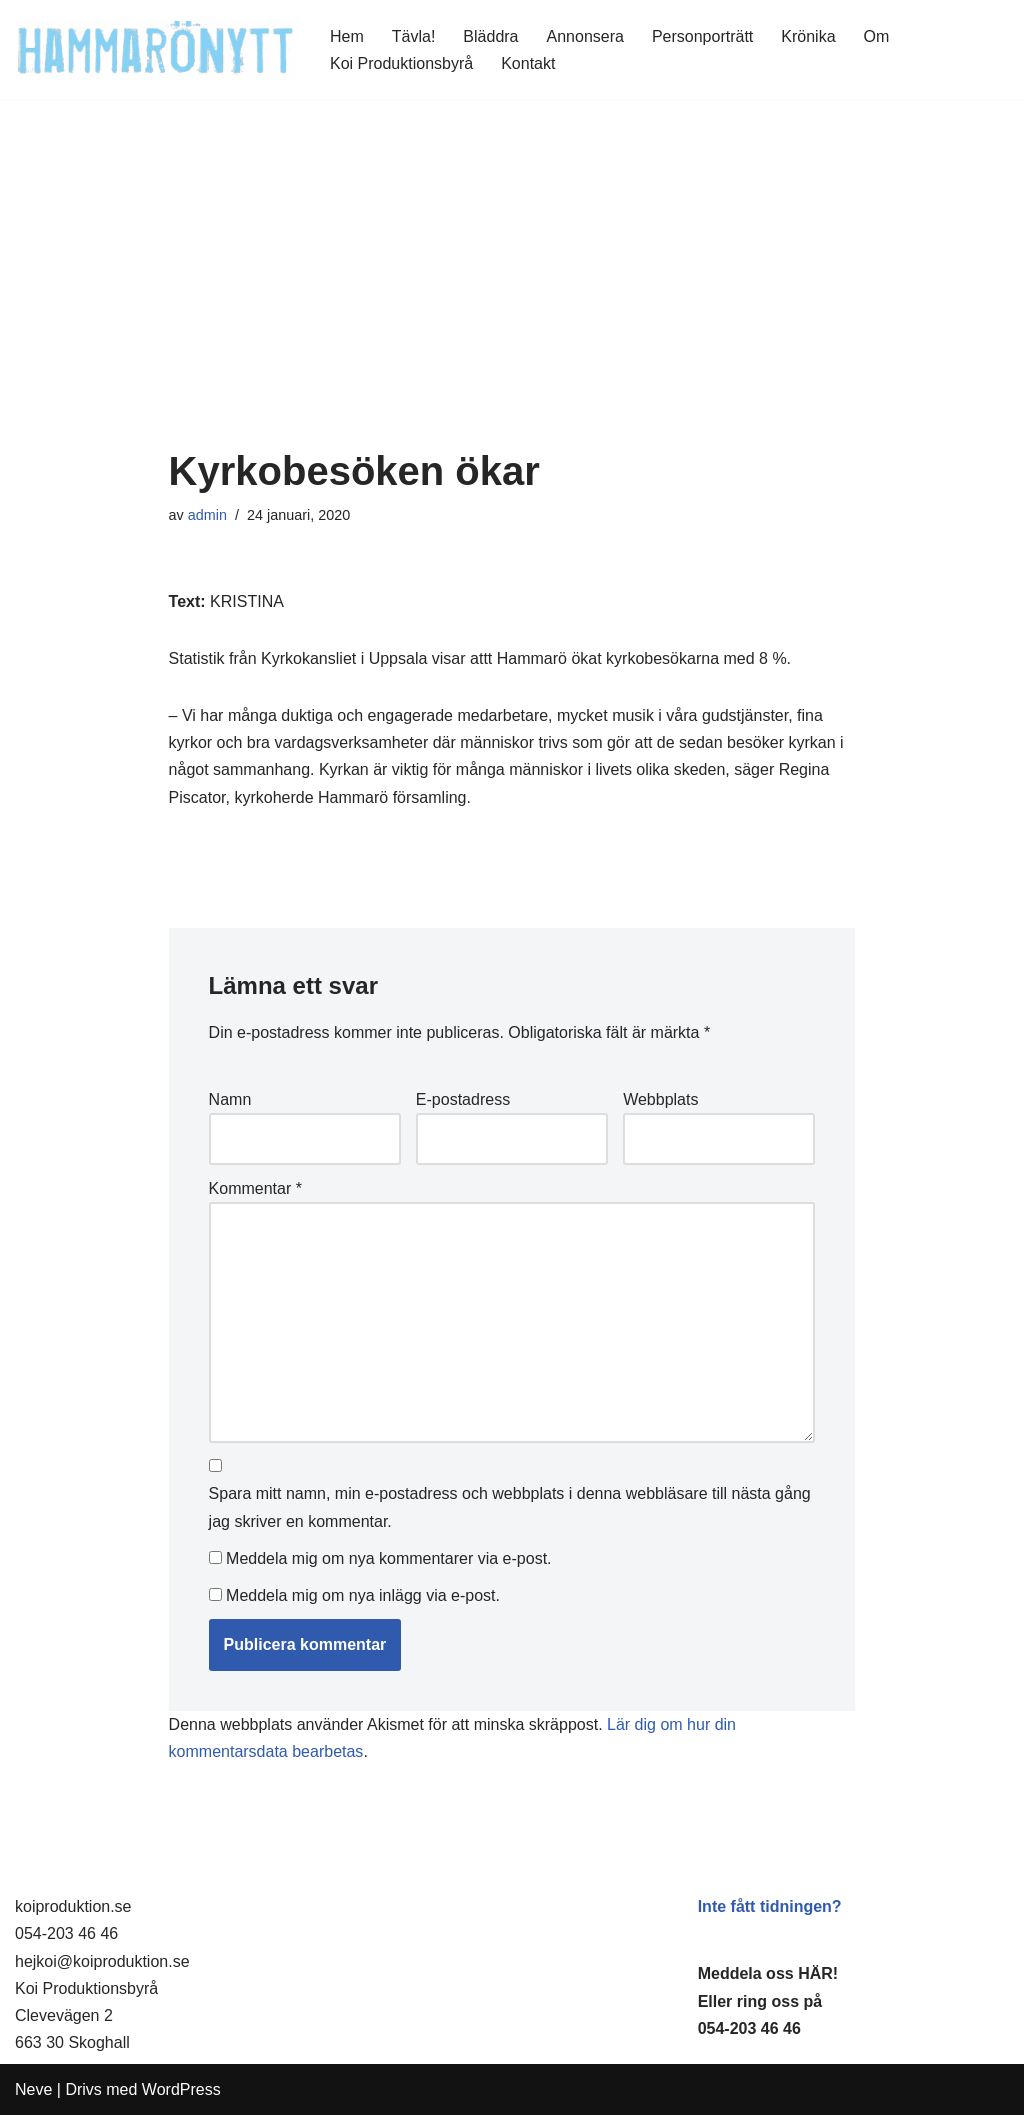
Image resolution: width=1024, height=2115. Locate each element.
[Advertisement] (512, 299)
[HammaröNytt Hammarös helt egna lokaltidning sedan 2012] (155, 49)
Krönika (808, 36)
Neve (33, 2089)
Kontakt (528, 63)
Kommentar (255, 1188)
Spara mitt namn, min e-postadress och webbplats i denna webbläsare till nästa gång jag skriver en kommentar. (510, 1507)
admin (207, 515)
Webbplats (660, 1099)
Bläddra (490, 36)
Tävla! (414, 36)
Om (877, 36)
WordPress (181, 2089)
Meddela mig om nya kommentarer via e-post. (388, 1558)
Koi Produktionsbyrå (401, 63)
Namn (230, 1099)
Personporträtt (702, 36)
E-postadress (463, 1099)
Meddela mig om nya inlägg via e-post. (363, 1595)
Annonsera (585, 36)
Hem (347, 36)
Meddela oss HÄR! (768, 1973)
